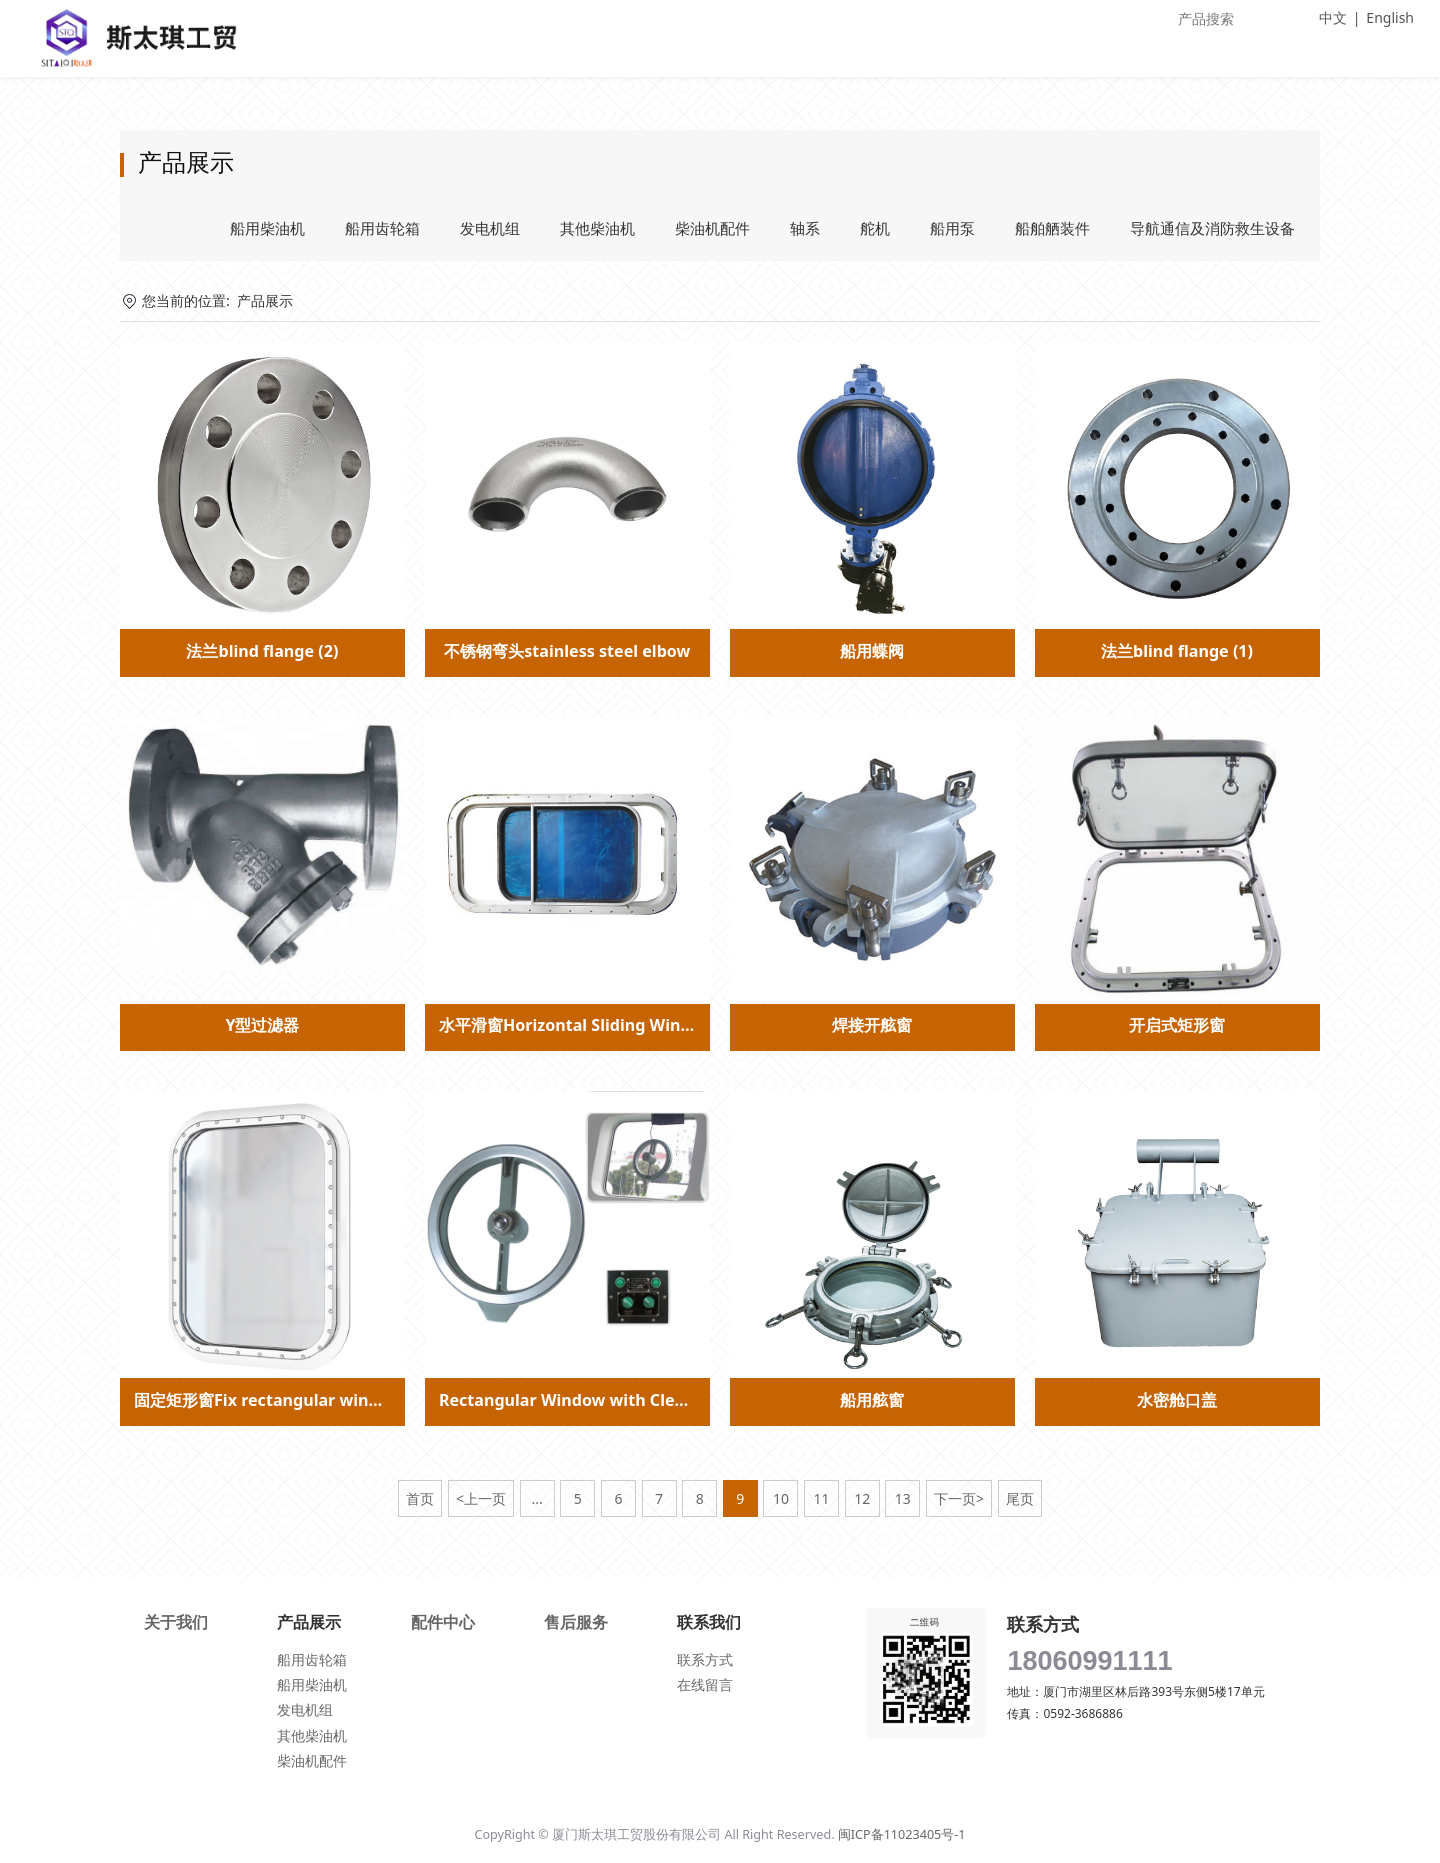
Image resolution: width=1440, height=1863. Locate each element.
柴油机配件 (712, 228)
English (1390, 17)
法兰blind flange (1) (1177, 651)
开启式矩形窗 (1177, 1025)
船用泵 (952, 228)
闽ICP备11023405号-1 (902, 1834)
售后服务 (576, 1622)
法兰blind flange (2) (262, 651)
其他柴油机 (597, 228)
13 (903, 1498)
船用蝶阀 (872, 651)
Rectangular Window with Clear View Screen (615, 1400)
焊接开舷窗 (872, 1025)
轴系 (805, 228)
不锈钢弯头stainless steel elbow (567, 651)
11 (822, 1498)
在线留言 (705, 1684)
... (536, 1498)
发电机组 (490, 228)
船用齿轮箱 (382, 228)
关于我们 (176, 1622)
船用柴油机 (267, 228)
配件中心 (443, 1622)
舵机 (875, 228)
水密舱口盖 (1177, 1400)
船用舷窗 (872, 1400)
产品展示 (265, 300)
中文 (1333, 17)
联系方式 (705, 1659)
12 (862, 1498)
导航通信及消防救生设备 (1212, 228)
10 (781, 1498)
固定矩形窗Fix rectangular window (268, 1400)
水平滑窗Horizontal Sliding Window (576, 1025)
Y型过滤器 (262, 1025)
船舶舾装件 (1052, 228)
